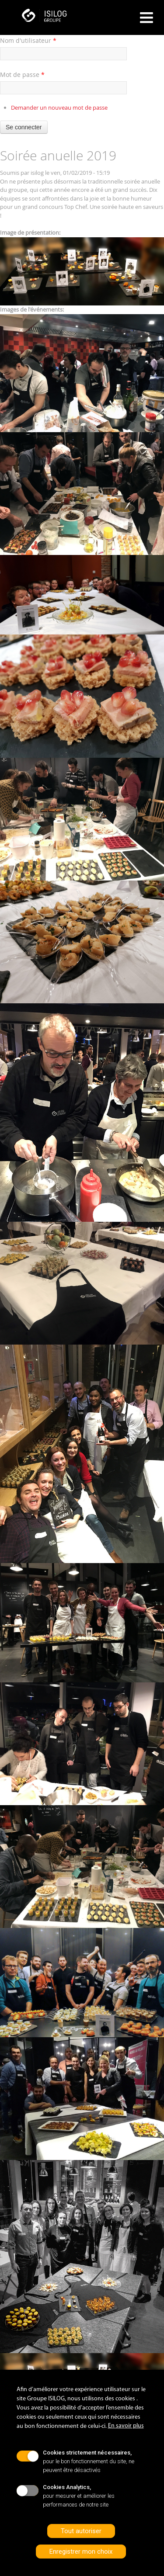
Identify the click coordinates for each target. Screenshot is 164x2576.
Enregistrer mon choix (80, 2551)
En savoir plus (126, 2426)
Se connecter (24, 127)
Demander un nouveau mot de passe (59, 107)
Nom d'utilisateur (28, 40)
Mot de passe (22, 74)
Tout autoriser (81, 2531)
